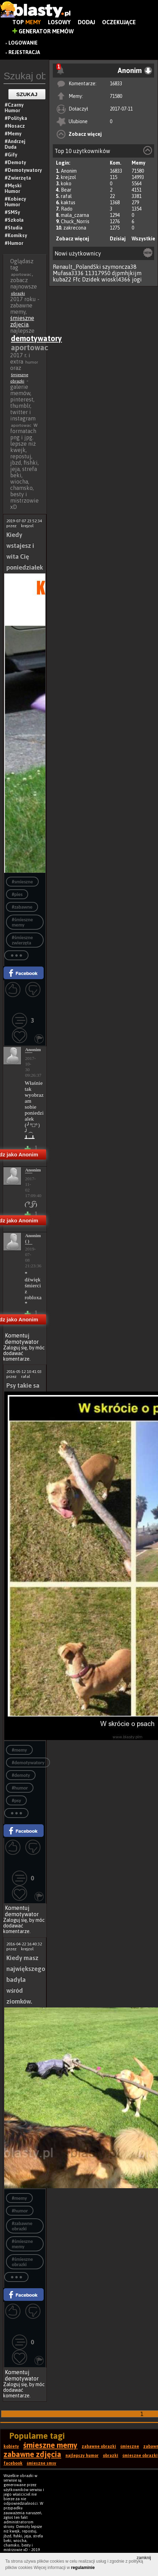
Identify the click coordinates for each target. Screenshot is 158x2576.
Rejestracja (24, 52)
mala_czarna (75, 215)
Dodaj (86, 22)
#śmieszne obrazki (22, 2262)
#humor (20, 1788)
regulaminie (83, 2567)
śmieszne (129, 2446)
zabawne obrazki (99, 2446)
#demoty (21, 1775)
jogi (137, 279)
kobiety (11, 2446)
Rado (66, 209)
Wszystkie (143, 238)
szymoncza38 (119, 267)
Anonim (69, 171)
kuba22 (62, 279)
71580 (116, 96)
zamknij (144, 2557)
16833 (116, 83)
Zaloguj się (15, 1347)
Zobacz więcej (85, 134)
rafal (66, 196)
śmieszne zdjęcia (22, 321)
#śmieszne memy (22, 922)
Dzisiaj (118, 238)
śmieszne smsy (41, 2463)
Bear (66, 190)
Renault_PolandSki (77, 267)
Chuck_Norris (75, 221)
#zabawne (22, 907)
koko (66, 183)
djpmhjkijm (126, 273)
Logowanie (23, 43)
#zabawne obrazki (22, 2226)
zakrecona (74, 228)
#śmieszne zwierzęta (22, 940)
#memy (19, 1750)
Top (26, 22)
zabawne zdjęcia (32, 2454)
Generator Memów (43, 31)
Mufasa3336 (68, 273)
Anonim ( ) (28, 1238)
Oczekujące (119, 22)
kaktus (68, 202)
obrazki (18, 293)
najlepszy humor (82, 2455)
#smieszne (22, 882)
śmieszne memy (50, 2445)
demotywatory (36, 338)
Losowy (59, 22)
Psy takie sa (22, 1385)
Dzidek (91, 279)
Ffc (77, 279)
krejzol (68, 177)
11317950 (97, 273)
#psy (16, 1801)
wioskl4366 (116, 279)
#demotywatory (28, 1763)
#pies (17, 894)
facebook (13, 2463)
